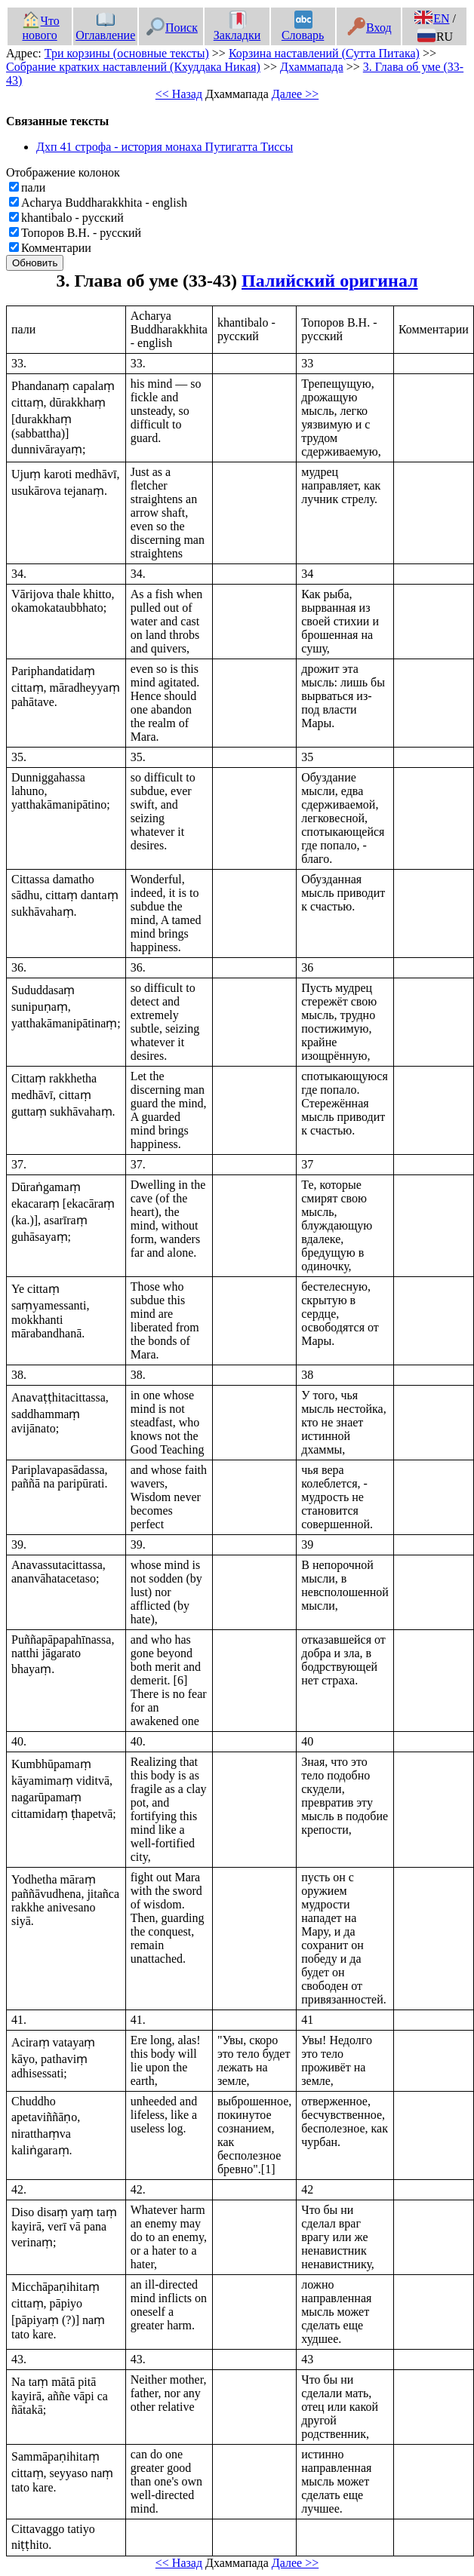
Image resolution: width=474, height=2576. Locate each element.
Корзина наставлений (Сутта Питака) (324, 53)
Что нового (41, 27)
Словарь (303, 27)
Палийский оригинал (330, 280)
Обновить (34, 263)
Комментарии (56, 247)
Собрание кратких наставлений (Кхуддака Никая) (133, 66)
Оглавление (105, 27)
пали (33, 187)
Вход (369, 27)
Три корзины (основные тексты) (127, 53)
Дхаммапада (311, 66)
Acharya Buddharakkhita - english (104, 202)
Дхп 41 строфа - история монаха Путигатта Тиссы (164, 146)
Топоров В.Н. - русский (81, 232)
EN (431, 18)
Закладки (237, 27)
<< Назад (178, 94)
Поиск (172, 27)
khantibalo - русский (72, 217)
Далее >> (295, 94)
